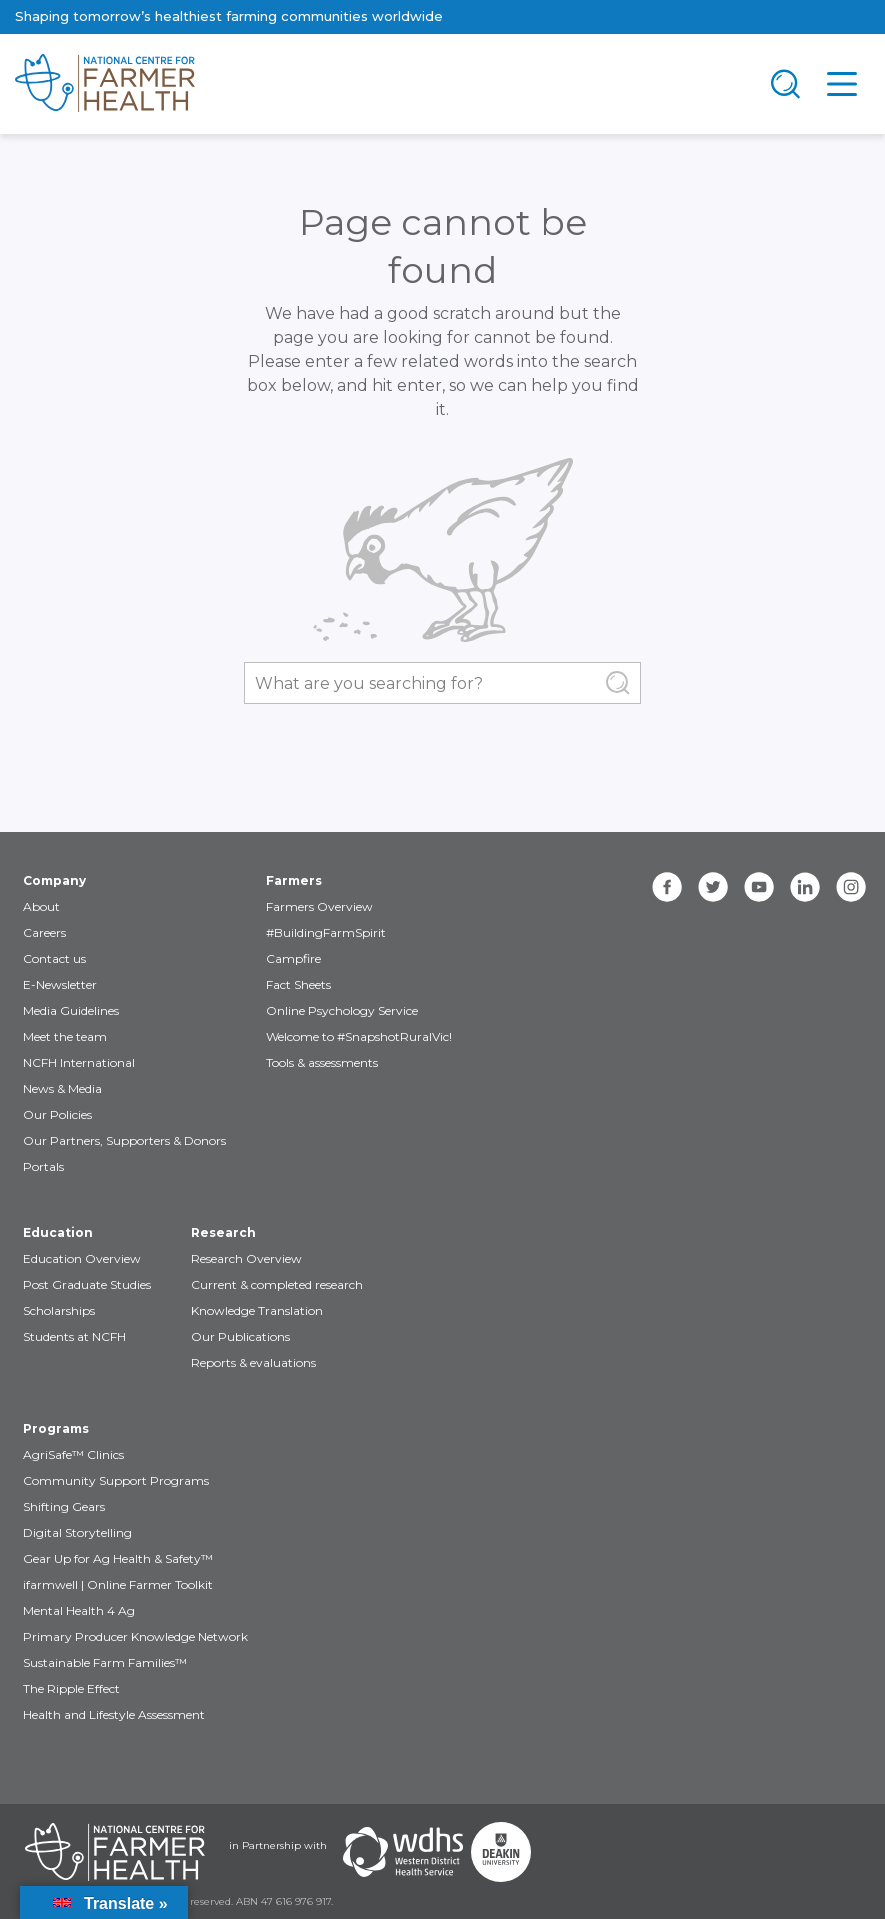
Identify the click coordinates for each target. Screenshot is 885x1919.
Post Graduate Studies (87, 1284)
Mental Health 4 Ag (79, 1610)
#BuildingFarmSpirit (326, 932)
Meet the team (65, 1036)
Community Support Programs (116, 1480)
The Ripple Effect (71, 1688)
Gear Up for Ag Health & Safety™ (118, 1558)
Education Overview (82, 1258)
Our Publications (240, 1336)
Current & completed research (277, 1284)
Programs (56, 1428)
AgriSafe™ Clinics (73, 1454)
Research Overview (246, 1258)
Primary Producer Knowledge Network (135, 1636)
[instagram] (851, 887)
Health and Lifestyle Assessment (114, 1714)
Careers (44, 932)
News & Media (62, 1088)
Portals (43, 1166)
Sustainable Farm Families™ (105, 1662)
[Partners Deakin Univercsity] (501, 1852)
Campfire (293, 958)
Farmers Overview (319, 906)
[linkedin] (805, 887)
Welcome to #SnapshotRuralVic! (359, 1036)
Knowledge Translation (257, 1310)
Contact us (54, 958)
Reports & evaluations (253, 1362)
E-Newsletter (60, 984)
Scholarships (59, 1310)
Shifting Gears (64, 1506)
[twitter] (713, 887)
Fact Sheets (298, 984)
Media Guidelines (71, 1010)
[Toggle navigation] (786, 84)
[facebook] (667, 887)
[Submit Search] (618, 683)
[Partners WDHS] (403, 1852)
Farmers (294, 880)
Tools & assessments (322, 1062)
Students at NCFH (74, 1336)
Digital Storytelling (77, 1532)
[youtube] (759, 887)
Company (54, 880)
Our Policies (57, 1114)
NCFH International (79, 1062)
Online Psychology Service (342, 1010)
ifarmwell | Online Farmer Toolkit (118, 1584)
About (41, 906)
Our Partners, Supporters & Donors (124, 1140)
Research (223, 1232)
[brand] (378, 84)
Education (58, 1232)
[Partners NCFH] (115, 1852)
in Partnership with (278, 1845)
